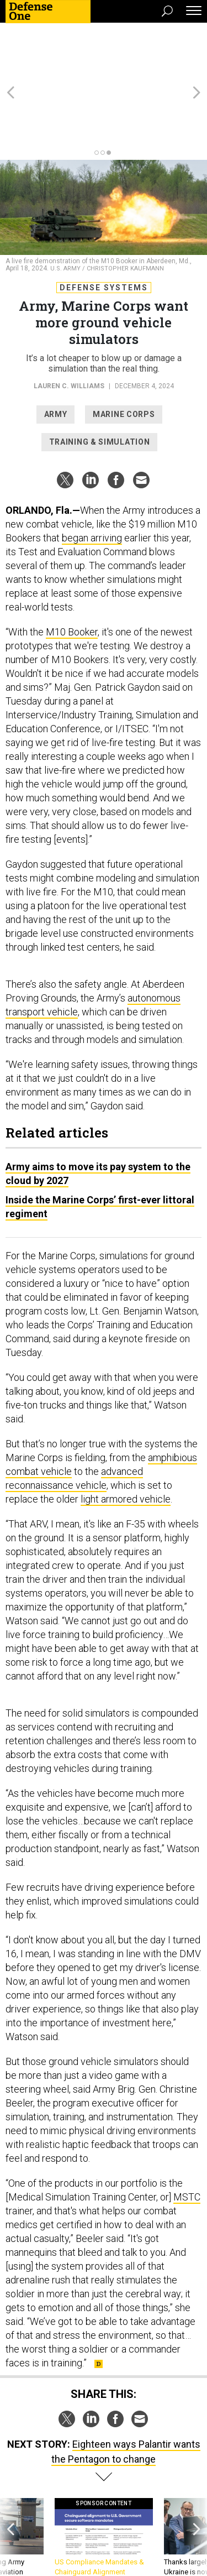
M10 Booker (72, 572)
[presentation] (10, 2487)
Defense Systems (104, 227)
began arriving (92, 478)
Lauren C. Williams (69, 326)
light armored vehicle (126, 1439)
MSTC (186, 2137)
